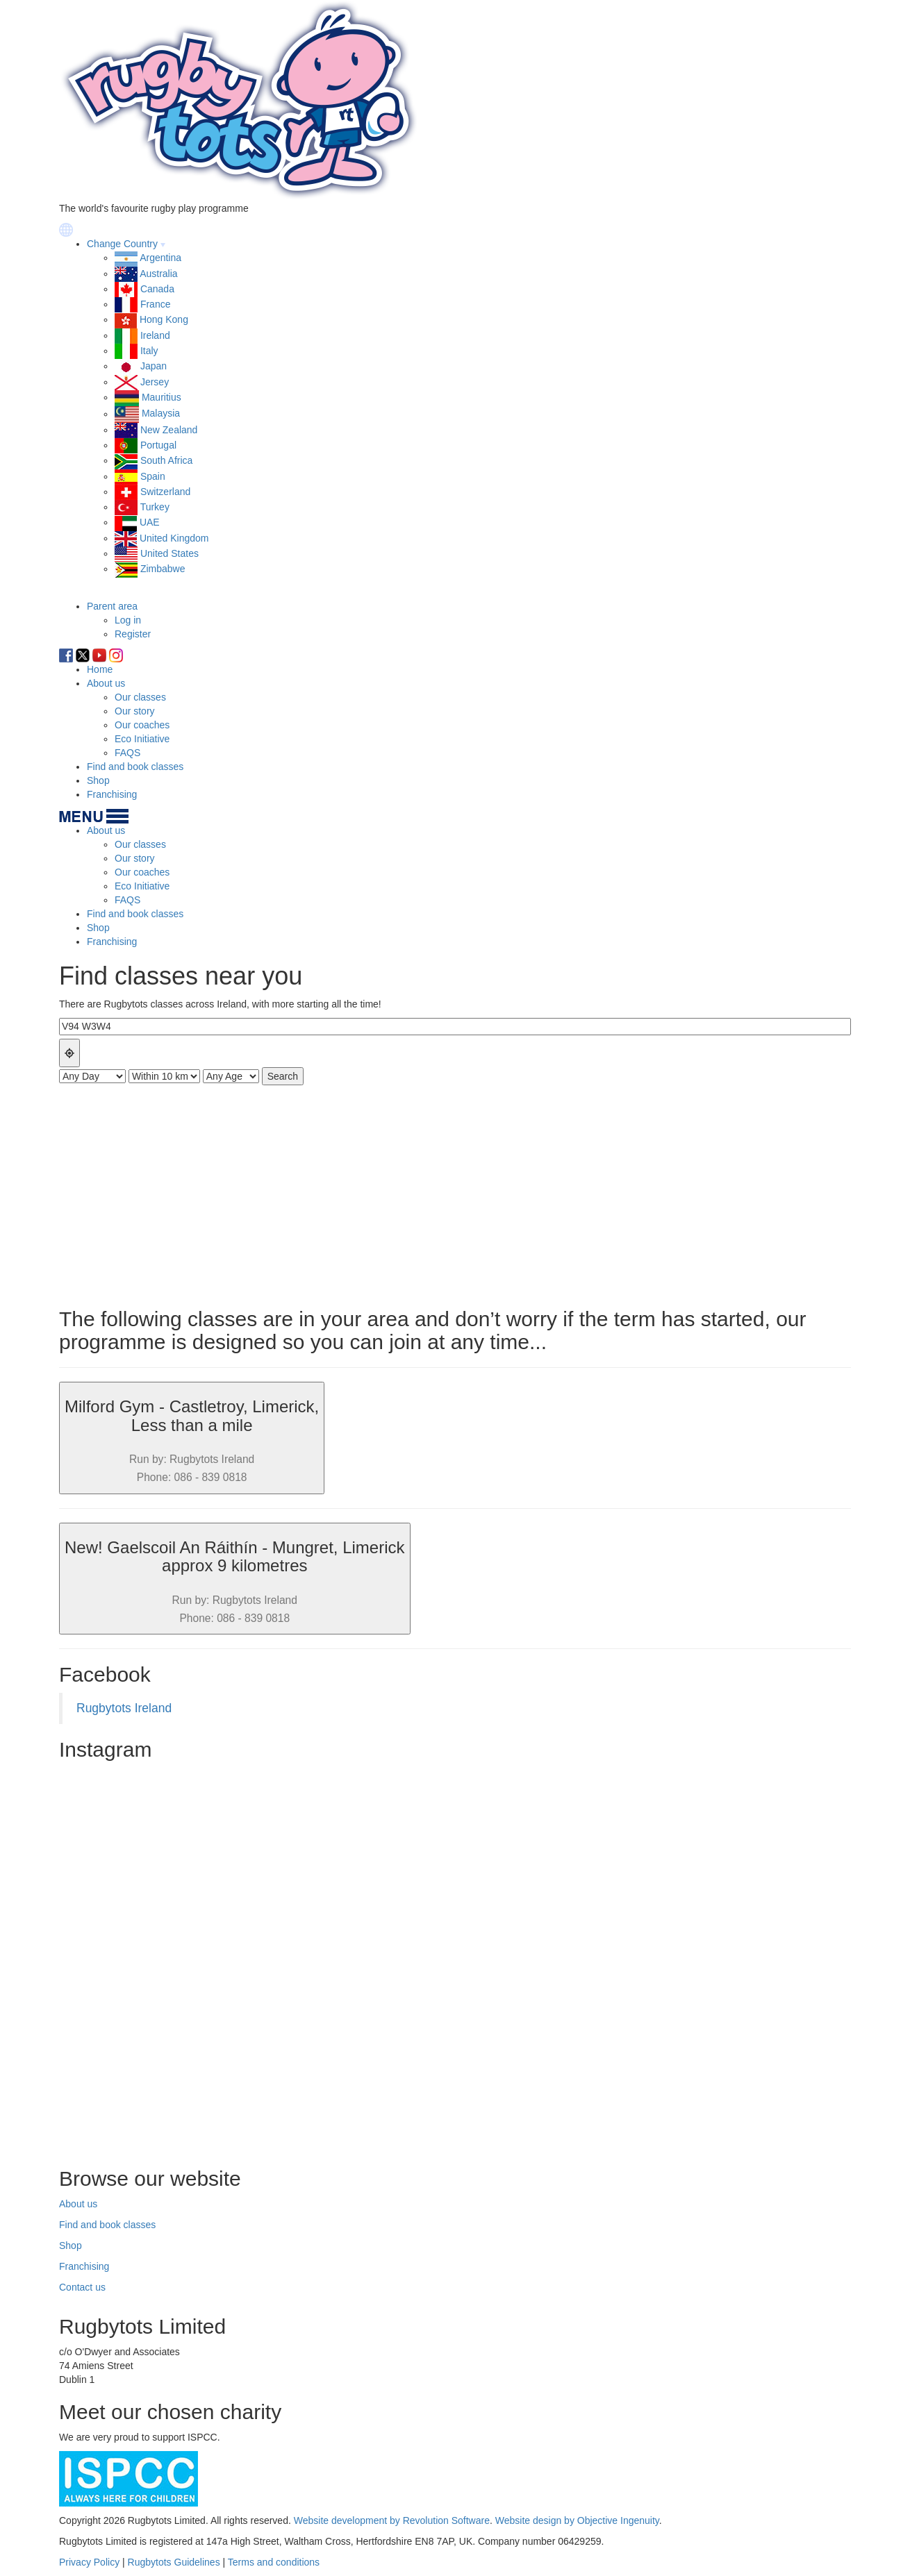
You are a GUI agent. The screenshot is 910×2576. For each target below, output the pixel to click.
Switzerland (165, 491)
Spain (152, 476)
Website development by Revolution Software (392, 2520)
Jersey (154, 381)
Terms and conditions (274, 2562)
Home (100, 669)
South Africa (166, 460)
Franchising (112, 794)
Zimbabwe (162, 568)
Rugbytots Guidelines (174, 2562)
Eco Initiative (142, 738)
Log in (128, 620)
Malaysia (161, 413)
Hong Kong (164, 319)
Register (133, 633)
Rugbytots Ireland (124, 1708)
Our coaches (142, 724)
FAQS (127, 752)
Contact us (82, 2287)
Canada (157, 288)
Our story (135, 711)
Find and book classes (135, 766)
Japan (153, 365)
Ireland (155, 335)
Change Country (122, 243)
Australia (158, 273)
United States (169, 553)
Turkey (154, 506)
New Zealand (169, 429)
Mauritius (161, 397)
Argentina (160, 257)
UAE (150, 522)
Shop (98, 780)
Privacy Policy (89, 2562)
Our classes (140, 697)
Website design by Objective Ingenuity (577, 2520)
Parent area (112, 606)
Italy (149, 350)
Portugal (158, 445)
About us (106, 683)
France (155, 304)
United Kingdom (174, 538)
